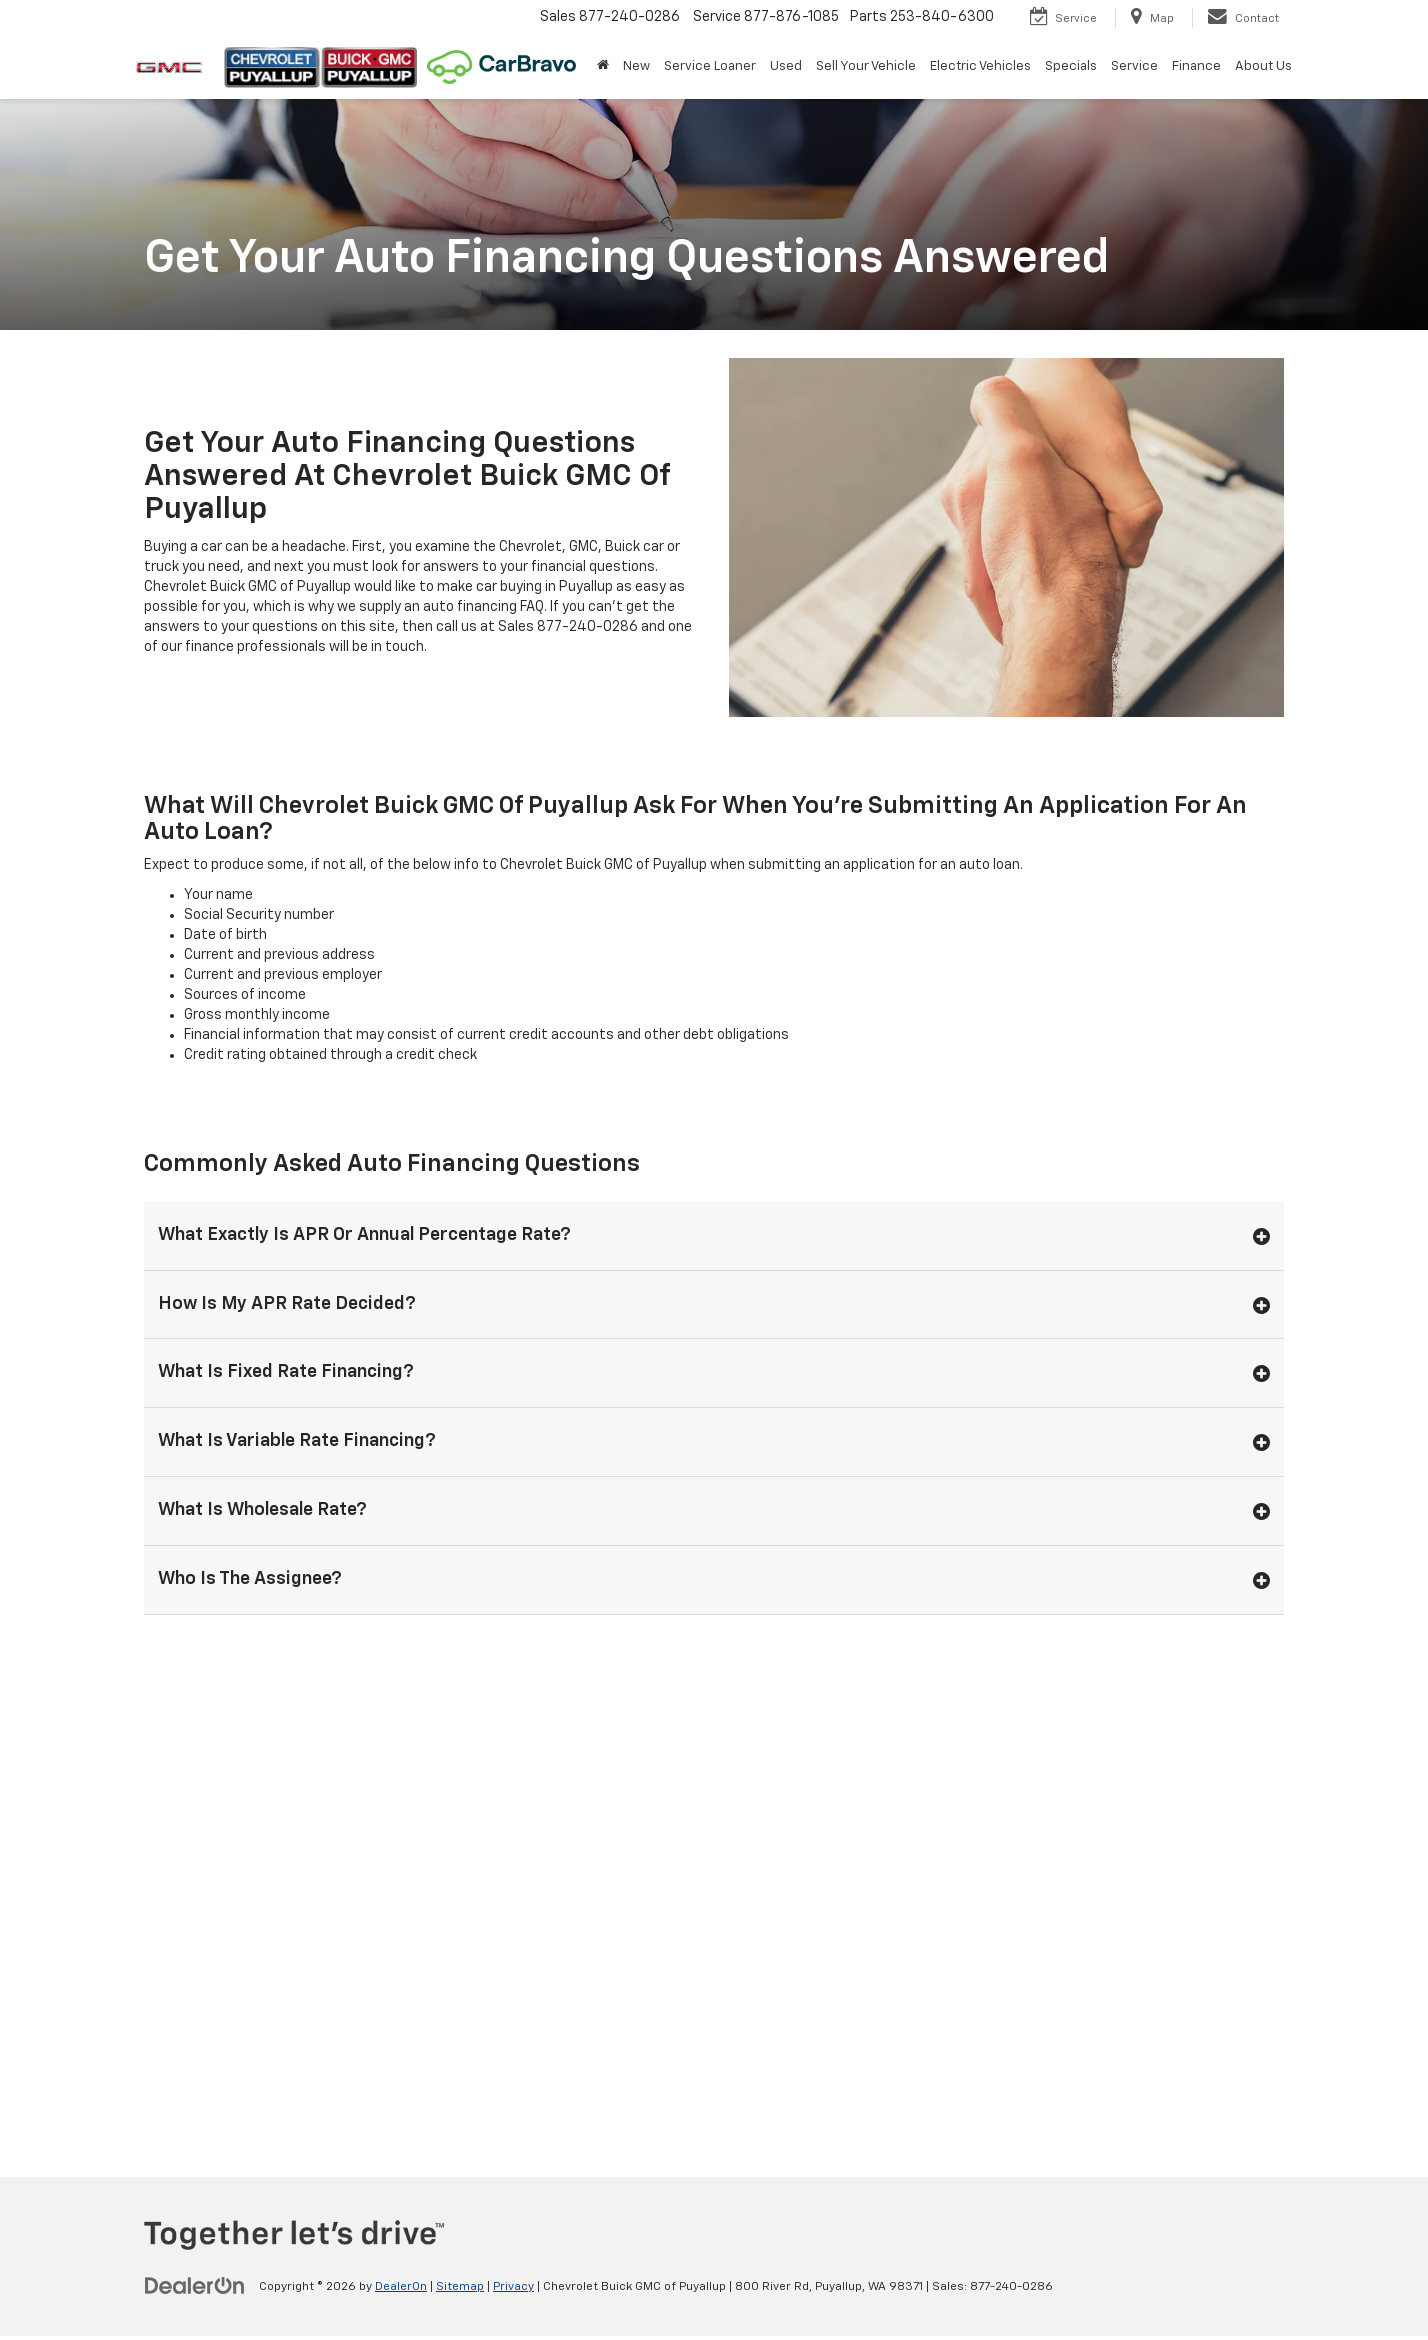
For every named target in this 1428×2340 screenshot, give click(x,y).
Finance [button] (1196, 66)
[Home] (603, 67)
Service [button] (1134, 66)
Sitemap (460, 2287)
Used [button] (786, 66)
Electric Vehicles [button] (980, 66)
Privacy (513, 2287)
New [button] (636, 66)
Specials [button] (1071, 66)
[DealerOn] (195, 2286)
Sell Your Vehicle (866, 66)
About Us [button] (1263, 66)
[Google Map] (714, 1893)
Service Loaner (710, 66)
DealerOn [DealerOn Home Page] (401, 2287)
